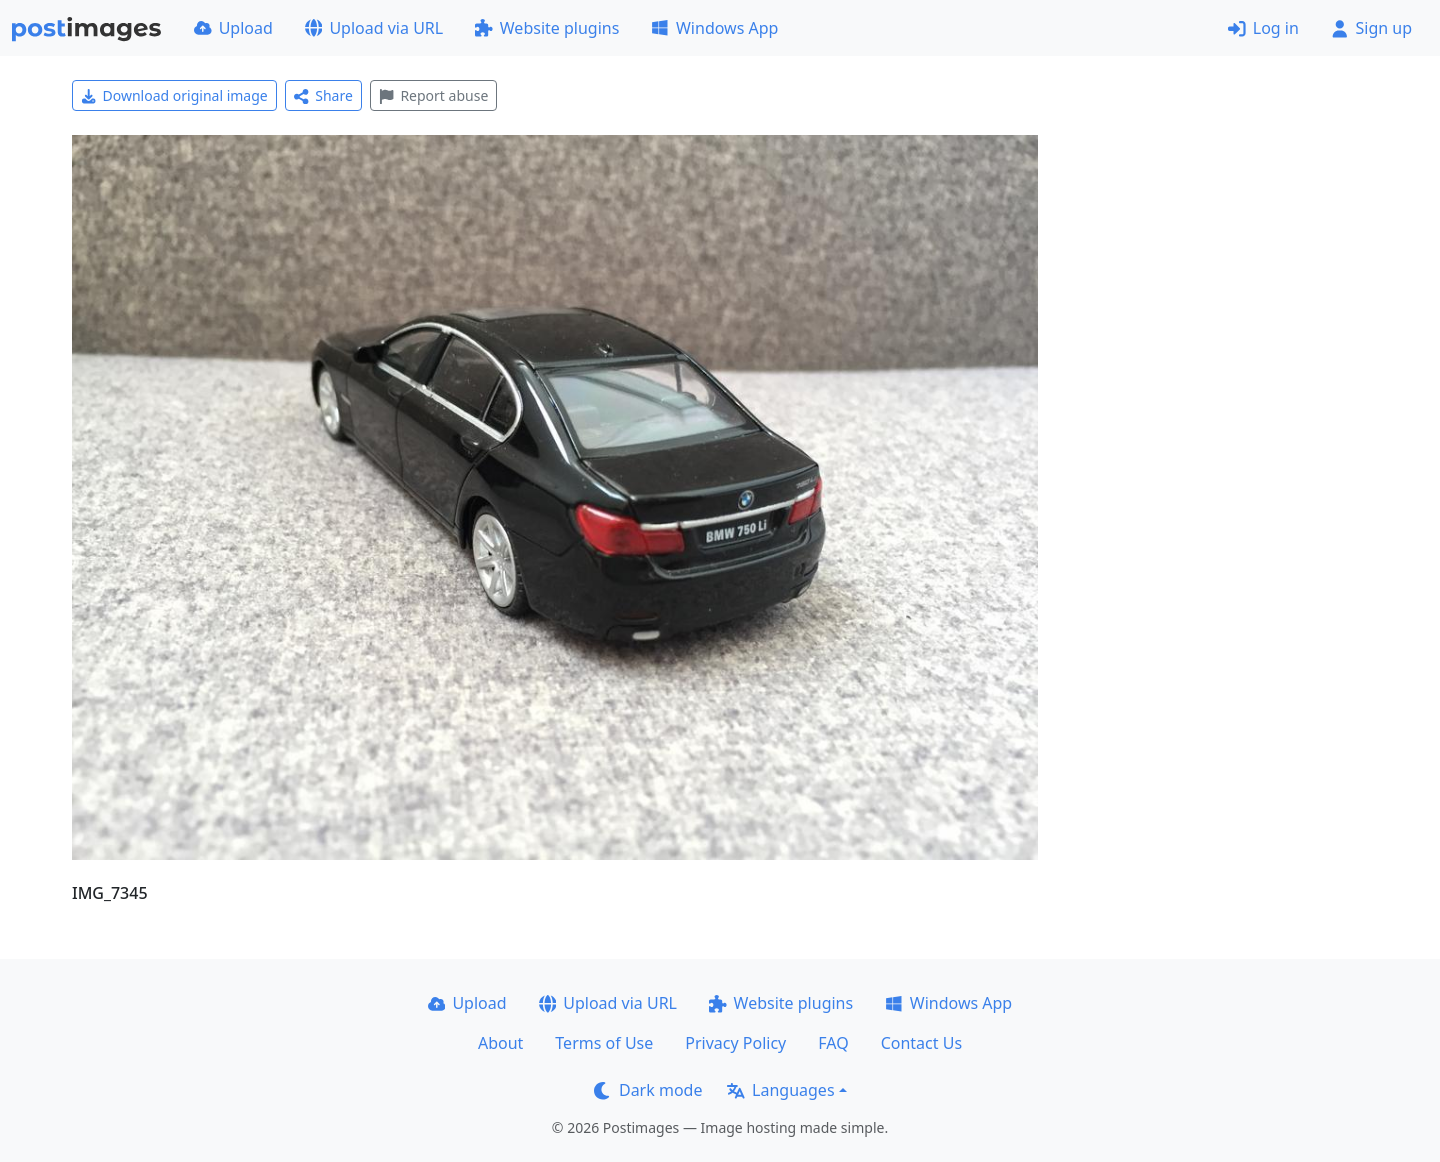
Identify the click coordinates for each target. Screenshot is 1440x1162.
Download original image (174, 95)
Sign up (1371, 28)
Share (323, 95)
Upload (233, 28)
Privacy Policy (735, 1043)
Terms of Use (604, 1043)
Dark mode (648, 1090)
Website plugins (547, 28)
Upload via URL (374, 28)
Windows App (714, 28)
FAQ (833, 1043)
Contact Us (921, 1043)
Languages (780, 1090)
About (500, 1043)
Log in (1263, 28)
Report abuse (433, 95)
